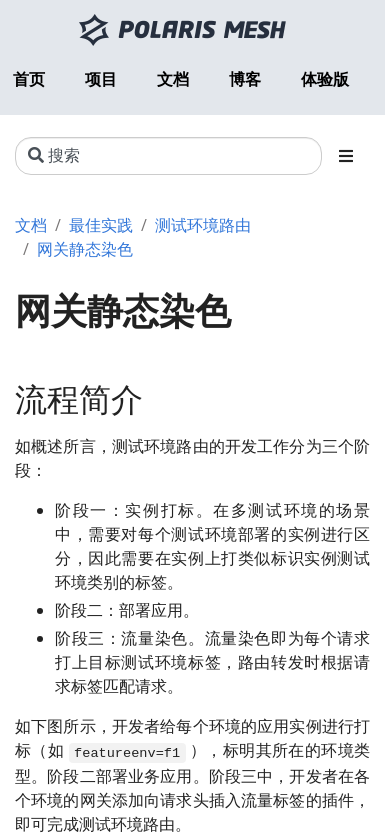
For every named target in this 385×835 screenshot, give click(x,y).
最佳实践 (101, 225)
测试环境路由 (203, 225)
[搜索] (168, 156)
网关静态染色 (85, 249)
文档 (31, 225)
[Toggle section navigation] (346, 156)
